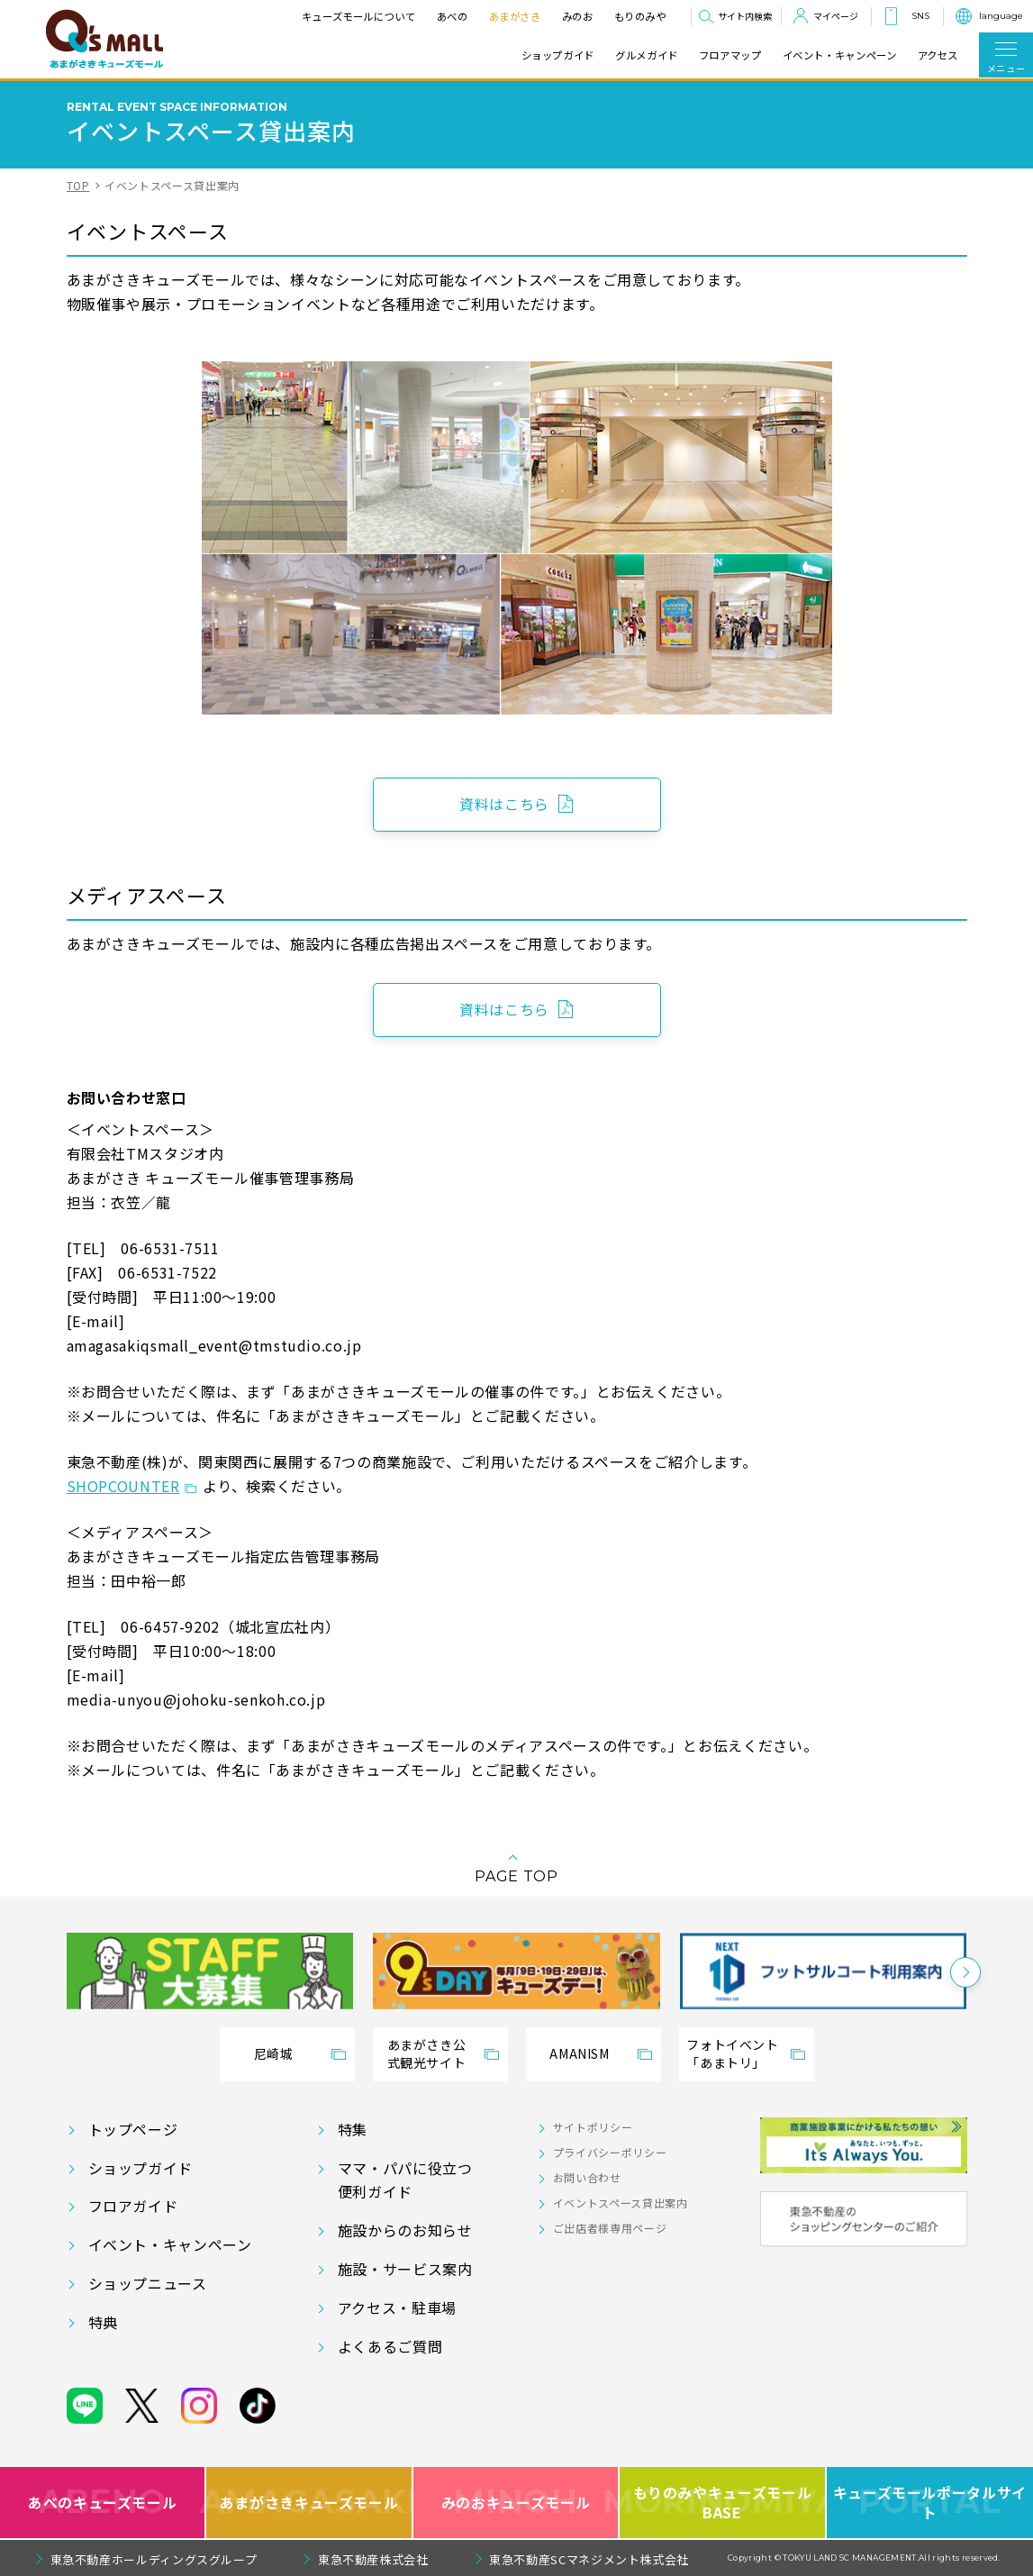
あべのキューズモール (102, 2503)
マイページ (835, 16)
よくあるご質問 (390, 2346)
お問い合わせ (587, 2177)
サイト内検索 (745, 16)
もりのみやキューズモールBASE (723, 2503)
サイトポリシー (592, 2127)
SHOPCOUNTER (123, 1486)
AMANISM (579, 2053)
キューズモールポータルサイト (930, 2503)
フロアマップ (730, 55)
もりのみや (639, 16)
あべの (451, 16)
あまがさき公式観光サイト (427, 2053)
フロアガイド (133, 2205)
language (1001, 16)
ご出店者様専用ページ (609, 2227)
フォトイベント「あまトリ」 (732, 2053)
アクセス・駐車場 (397, 2307)
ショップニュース (147, 2283)
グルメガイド (646, 55)
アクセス (938, 55)
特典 (103, 2322)
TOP (78, 185)
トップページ (133, 2129)
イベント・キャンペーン (840, 55)
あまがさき (514, 16)
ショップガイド (557, 55)
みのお (577, 16)
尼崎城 (274, 2053)
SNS (920, 16)
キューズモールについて (358, 16)
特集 (352, 2129)
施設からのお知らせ (405, 2230)
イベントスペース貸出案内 (620, 2202)
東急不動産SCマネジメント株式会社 (589, 2559)
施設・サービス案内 (405, 2269)
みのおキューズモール (515, 2503)
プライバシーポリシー (609, 2152)
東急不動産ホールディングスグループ (154, 2559)
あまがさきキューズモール (309, 2503)
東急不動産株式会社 (373, 2559)
